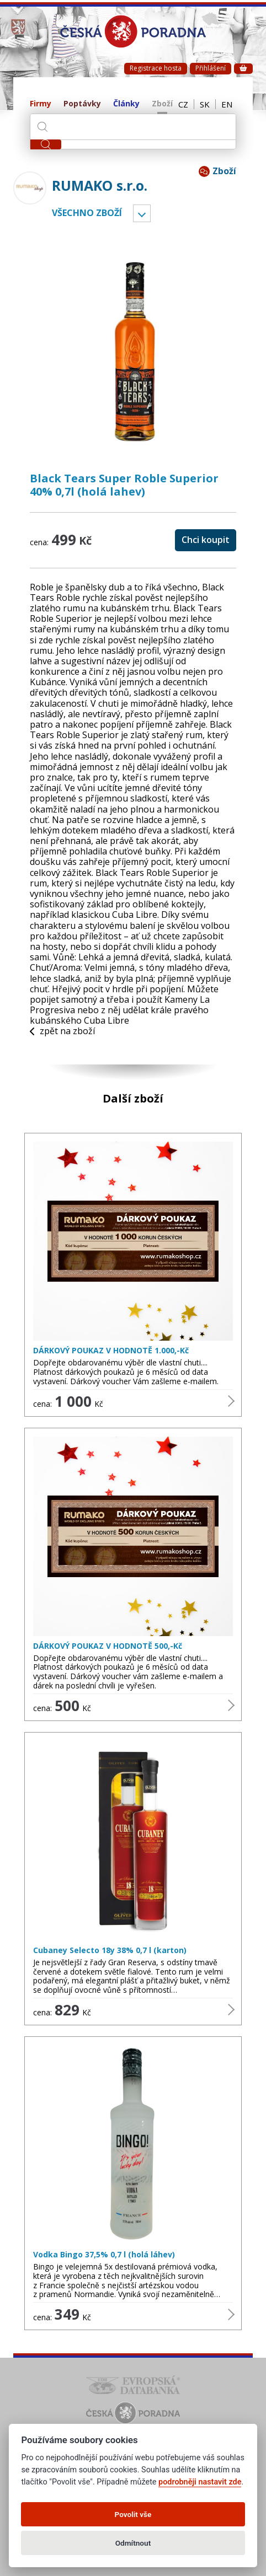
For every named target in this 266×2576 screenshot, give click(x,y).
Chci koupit (206, 540)
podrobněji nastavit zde (199, 2482)
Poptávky (82, 104)
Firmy (40, 104)
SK (205, 104)
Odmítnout (133, 2543)
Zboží (162, 104)
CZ (183, 104)
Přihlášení (210, 68)
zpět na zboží (62, 1031)
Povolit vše (133, 2514)
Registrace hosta (156, 68)
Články (126, 104)
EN (226, 104)
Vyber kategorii (142, 213)
